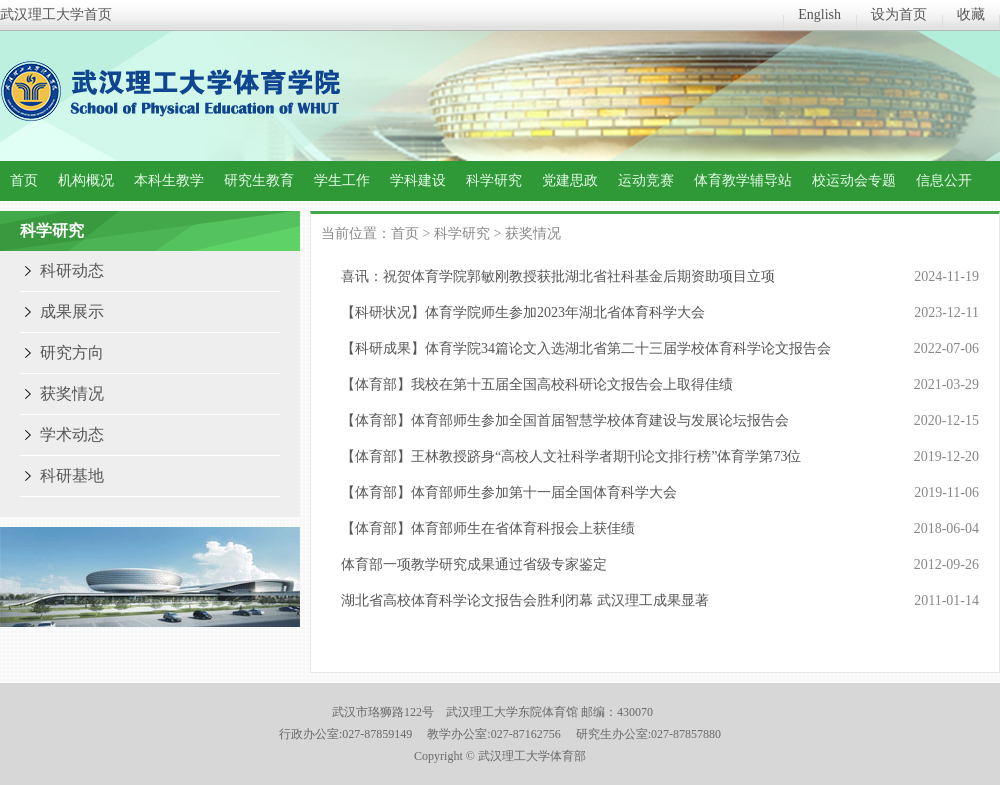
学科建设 (418, 180)
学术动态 (72, 434)
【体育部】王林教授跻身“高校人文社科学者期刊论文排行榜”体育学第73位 (571, 456)
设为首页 (899, 14)
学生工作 (342, 180)
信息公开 (944, 180)
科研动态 (72, 270)
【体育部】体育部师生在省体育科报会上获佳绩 (488, 528)
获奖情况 (72, 393)
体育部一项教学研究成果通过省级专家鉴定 (474, 564)
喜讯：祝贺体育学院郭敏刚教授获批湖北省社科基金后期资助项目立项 (558, 276)
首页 (24, 180)
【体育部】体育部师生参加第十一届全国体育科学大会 (509, 492)
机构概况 (86, 180)
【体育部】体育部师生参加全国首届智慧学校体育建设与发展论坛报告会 (565, 420)
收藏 (971, 14)
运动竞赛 (646, 180)
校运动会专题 (854, 180)
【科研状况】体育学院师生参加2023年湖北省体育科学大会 (523, 312)
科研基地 (72, 475)
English (819, 14)
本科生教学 (169, 180)
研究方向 (72, 352)
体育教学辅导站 (743, 180)
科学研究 (494, 180)
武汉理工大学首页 (56, 14)
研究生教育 (259, 180)
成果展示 (72, 311)
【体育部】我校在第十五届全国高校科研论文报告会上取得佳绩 (537, 384)
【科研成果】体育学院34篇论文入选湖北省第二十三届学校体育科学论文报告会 (586, 348)
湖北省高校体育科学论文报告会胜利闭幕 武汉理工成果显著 (525, 600)
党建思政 (570, 180)
